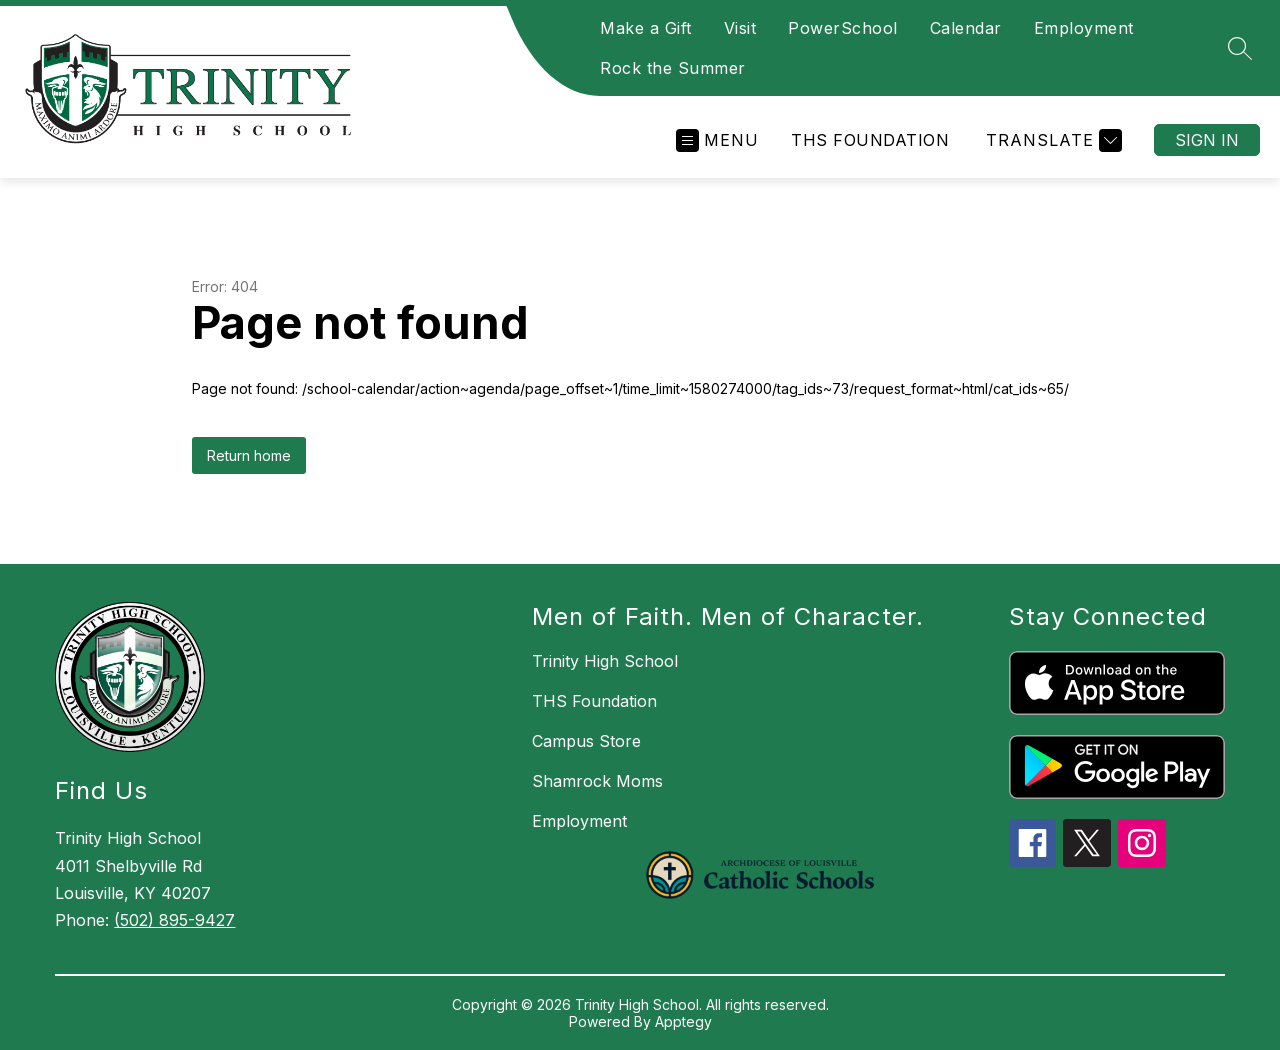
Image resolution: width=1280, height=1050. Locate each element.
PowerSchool (843, 28)
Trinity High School (605, 661)
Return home (249, 455)
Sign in (1207, 140)
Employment (1084, 28)
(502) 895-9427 (174, 920)
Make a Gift (646, 28)
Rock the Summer (673, 68)
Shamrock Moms (597, 781)
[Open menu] (717, 140)
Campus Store (586, 741)
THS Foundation (870, 140)
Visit (740, 28)
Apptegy (683, 1021)
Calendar (966, 28)
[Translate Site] (1051, 140)
